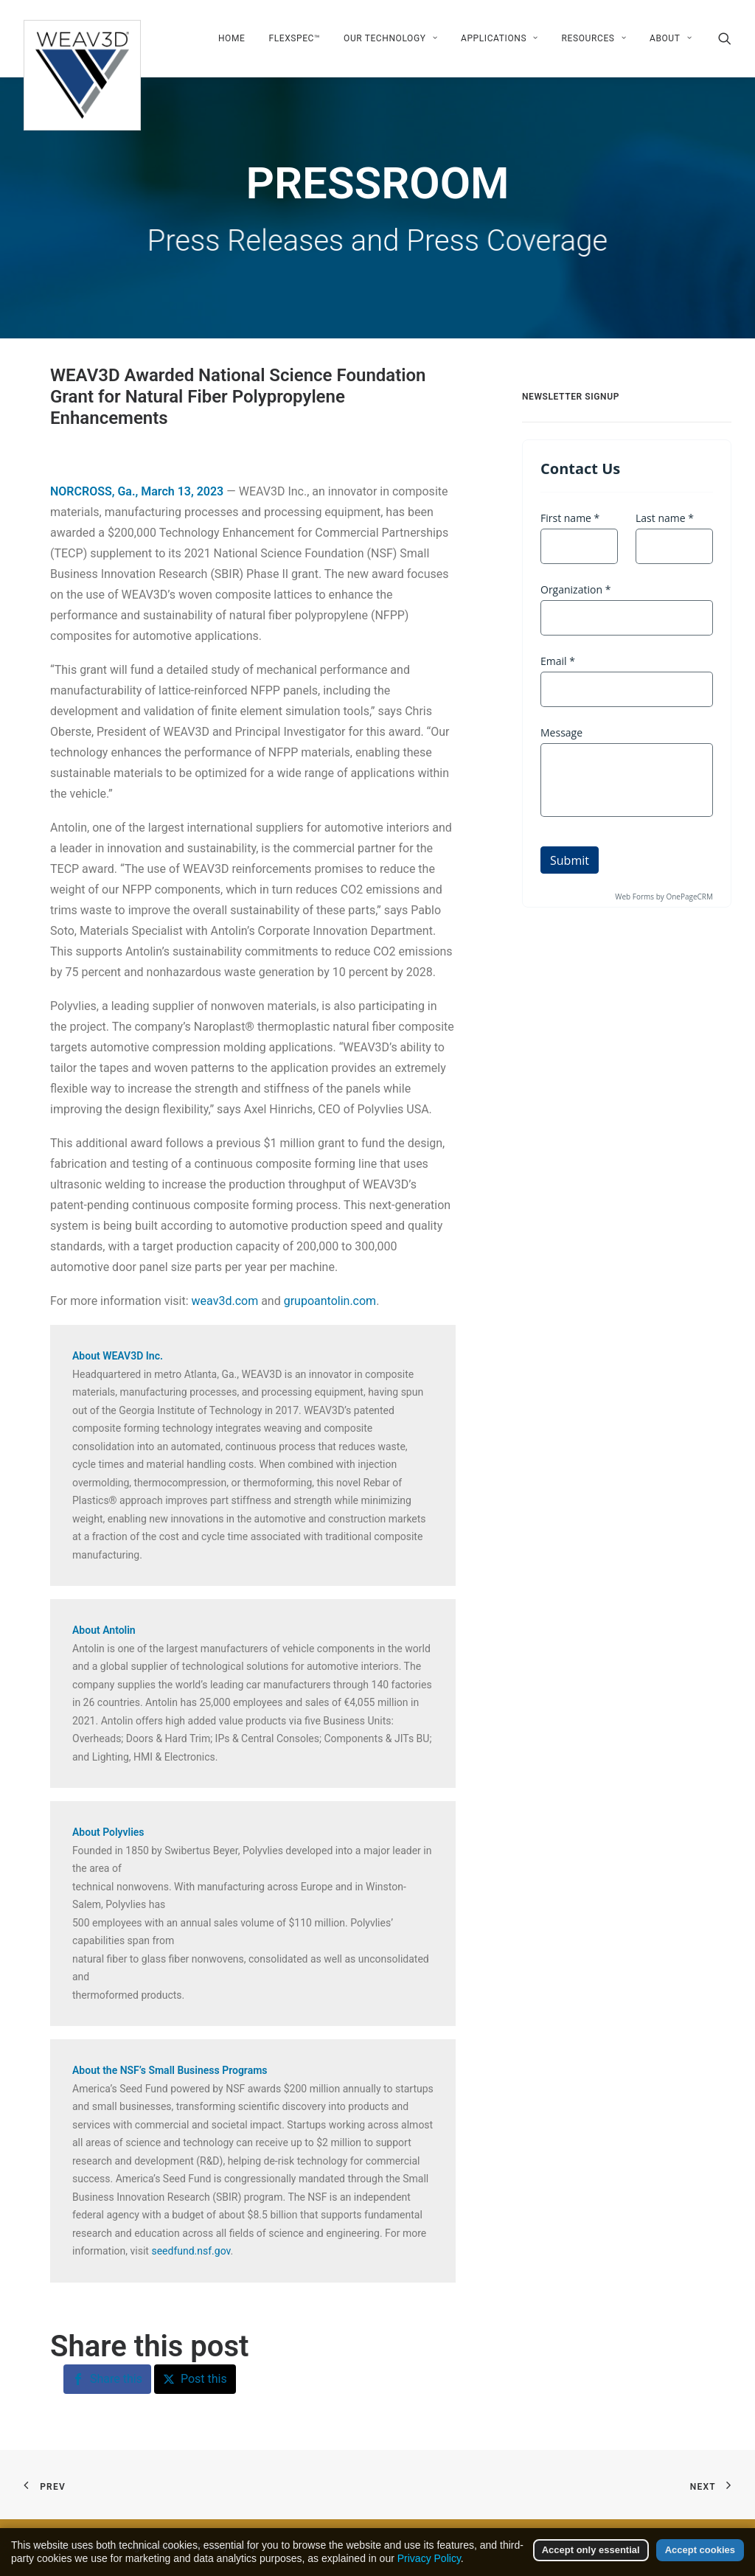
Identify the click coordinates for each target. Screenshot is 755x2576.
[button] (724, 38)
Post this (204, 2379)
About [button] (671, 38)
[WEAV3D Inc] (82, 38)
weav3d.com (225, 1301)
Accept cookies (700, 2560)
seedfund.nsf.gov (190, 2251)
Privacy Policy (429, 2569)
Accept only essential (591, 2560)
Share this (116, 2379)
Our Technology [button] (390, 38)
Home (232, 38)
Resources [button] (594, 38)
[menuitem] (232, 38)
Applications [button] (499, 38)
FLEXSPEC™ (294, 38)
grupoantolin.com (330, 1301)
